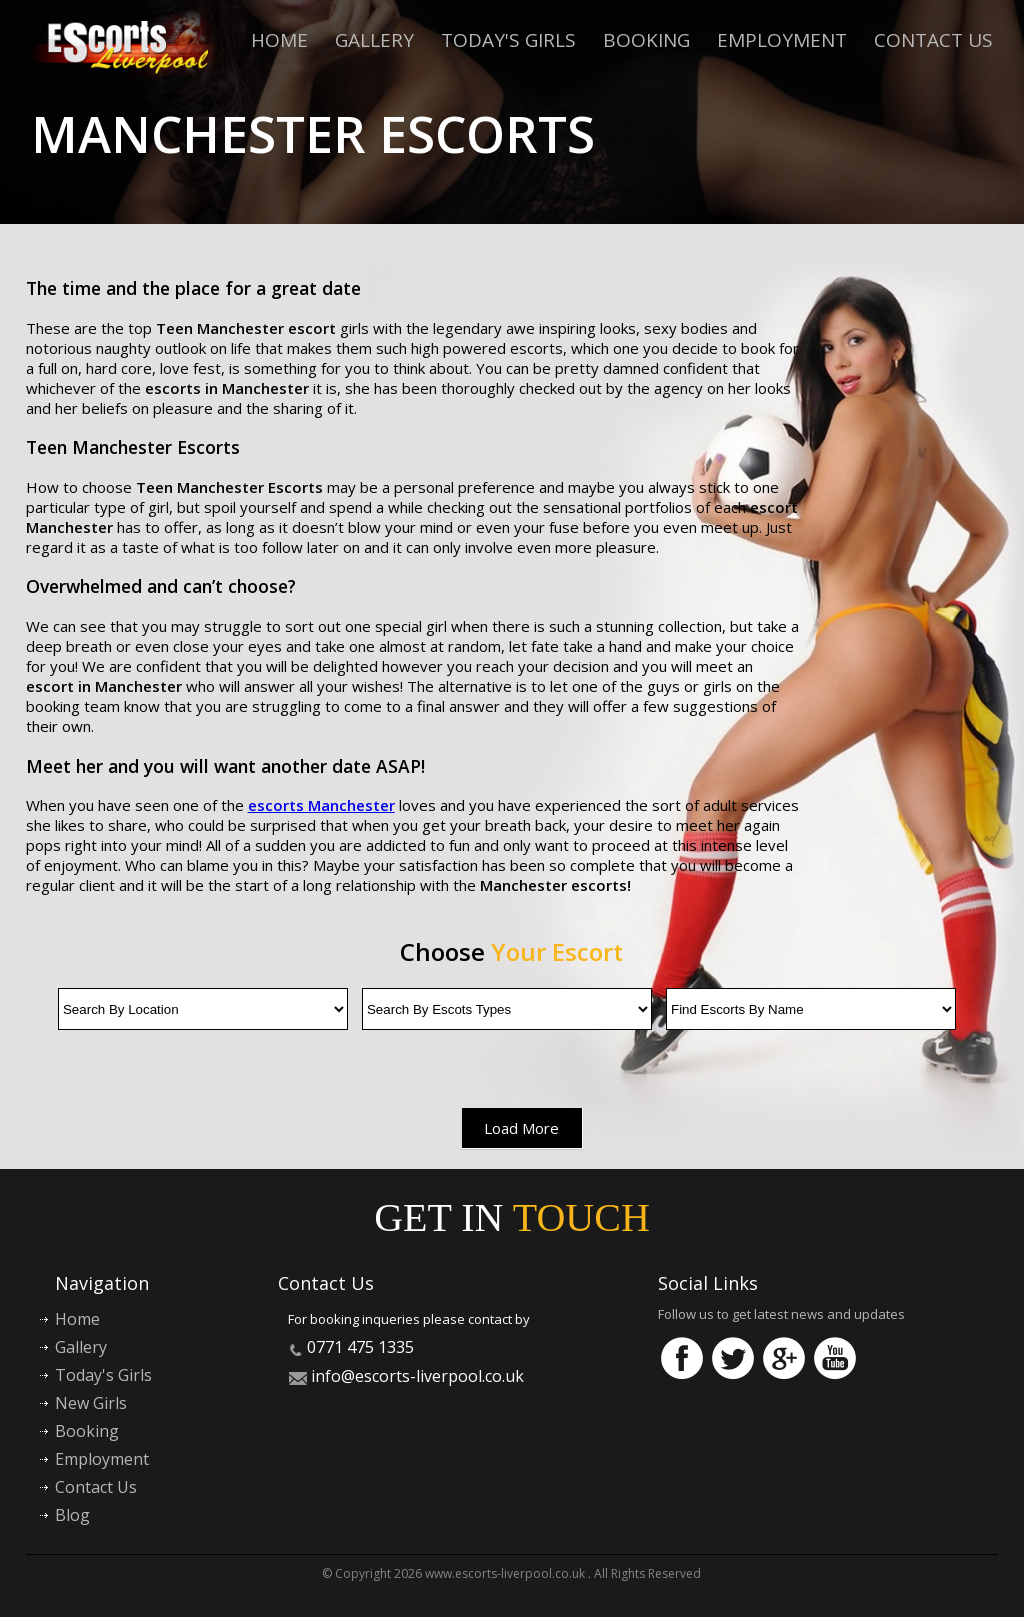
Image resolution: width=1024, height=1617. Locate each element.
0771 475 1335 (360, 1347)
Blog (72, 1515)
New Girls (91, 1403)
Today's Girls (508, 40)
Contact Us (933, 40)
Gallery (374, 40)
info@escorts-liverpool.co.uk (417, 1376)
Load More (521, 1128)
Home (279, 40)
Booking (646, 40)
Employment (782, 40)
